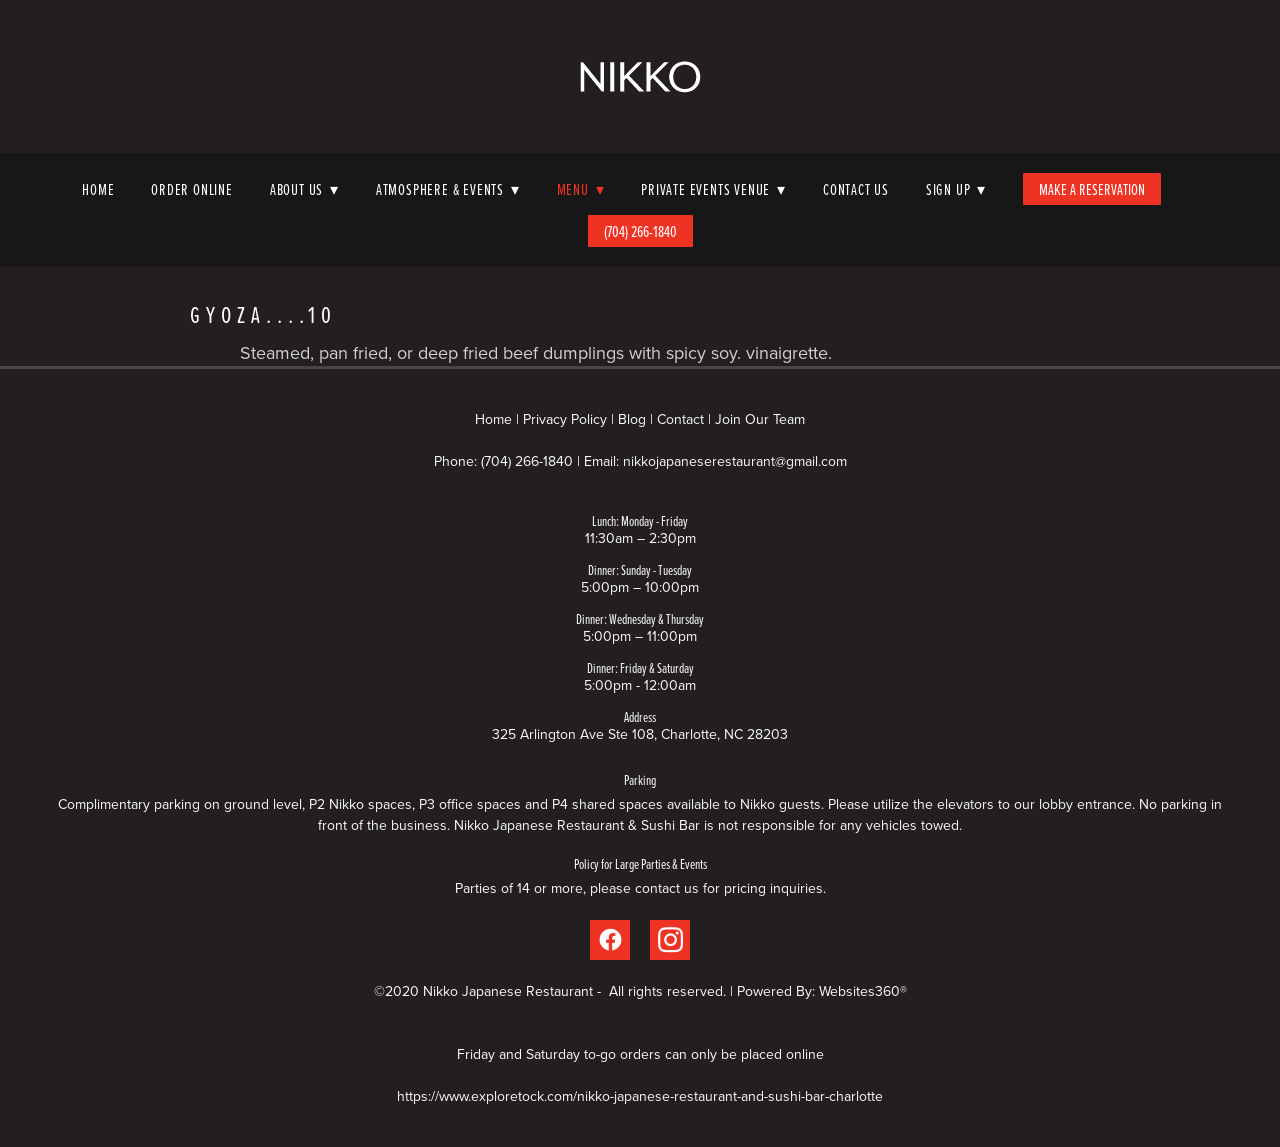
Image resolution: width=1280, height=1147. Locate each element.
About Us (304, 189)
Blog (632, 419)
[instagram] (670, 940)
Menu (581, 189)
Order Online (192, 189)
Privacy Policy (565, 419)
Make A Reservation (1092, 189)
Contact (680, 419)
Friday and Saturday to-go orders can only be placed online (640, 1054)
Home (98, 189)
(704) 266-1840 (640, 231)
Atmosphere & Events (448, 189)
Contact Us (856, 189)
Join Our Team (760, 419)
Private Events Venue (713, 189)
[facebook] (610, 940)
